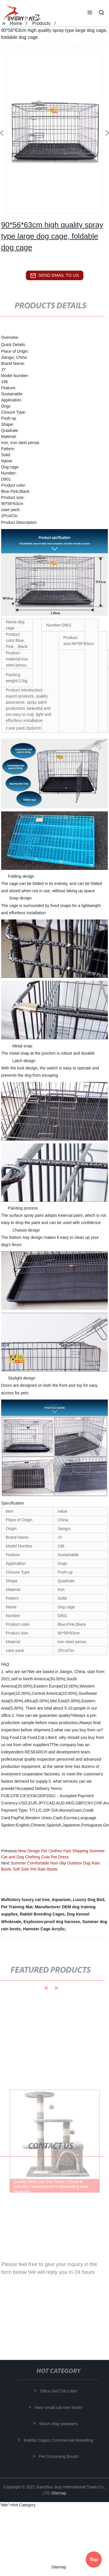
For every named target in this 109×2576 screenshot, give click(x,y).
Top (94, 2558)
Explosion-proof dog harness (52, 1921)
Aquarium (61, 1899)
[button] (90, 13)
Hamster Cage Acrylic (44, 1929)
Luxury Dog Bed (88, 1899)
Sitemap (58, 2493)
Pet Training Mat (17, 1907)
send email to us (54, 275)
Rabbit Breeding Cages (42, 1914)
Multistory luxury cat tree (25, 1899)
